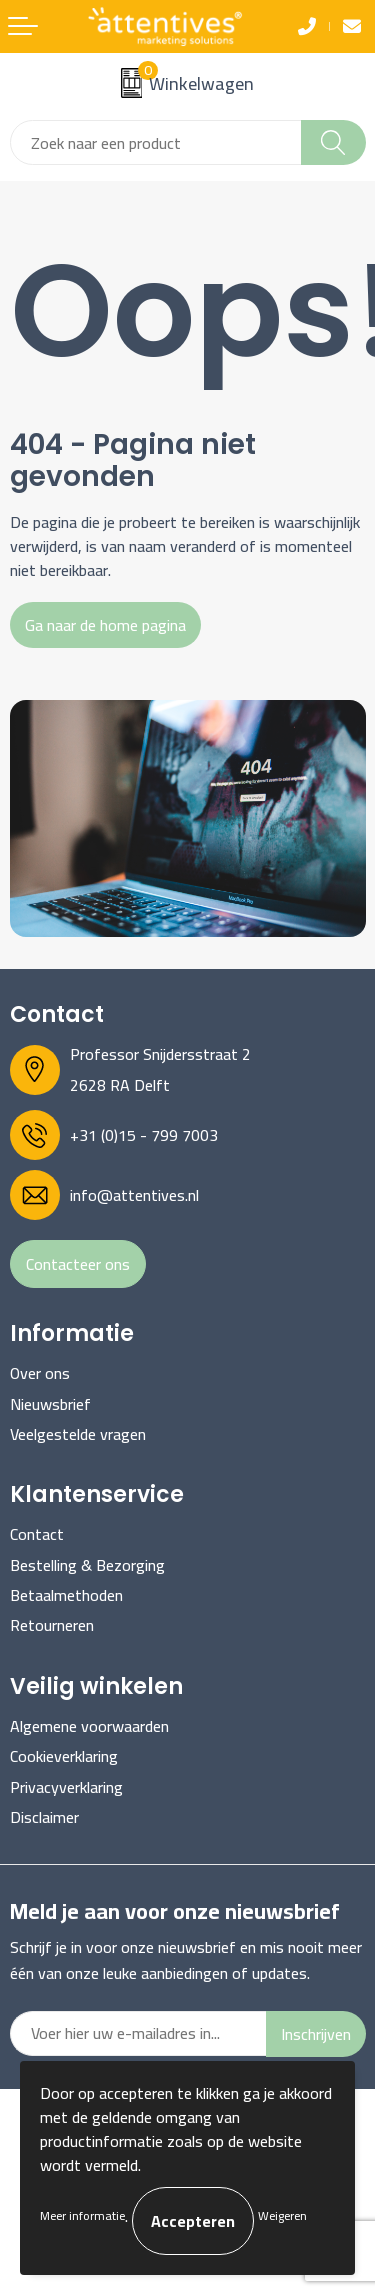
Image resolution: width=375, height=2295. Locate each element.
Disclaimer (44, 1817)
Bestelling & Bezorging (87, 1565)
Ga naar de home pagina (105, 625)
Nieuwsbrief (50, 1404)
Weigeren (282, 2215)
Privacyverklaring (66, 1787)
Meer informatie (82, 2215)
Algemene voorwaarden (89, 1726)
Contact (37, 1534)
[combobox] (156, 142)
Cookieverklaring (64, 1756)
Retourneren (52, 1625)
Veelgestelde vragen (78, 1434)
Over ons (40, 1373)
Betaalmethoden (66, 1595)
